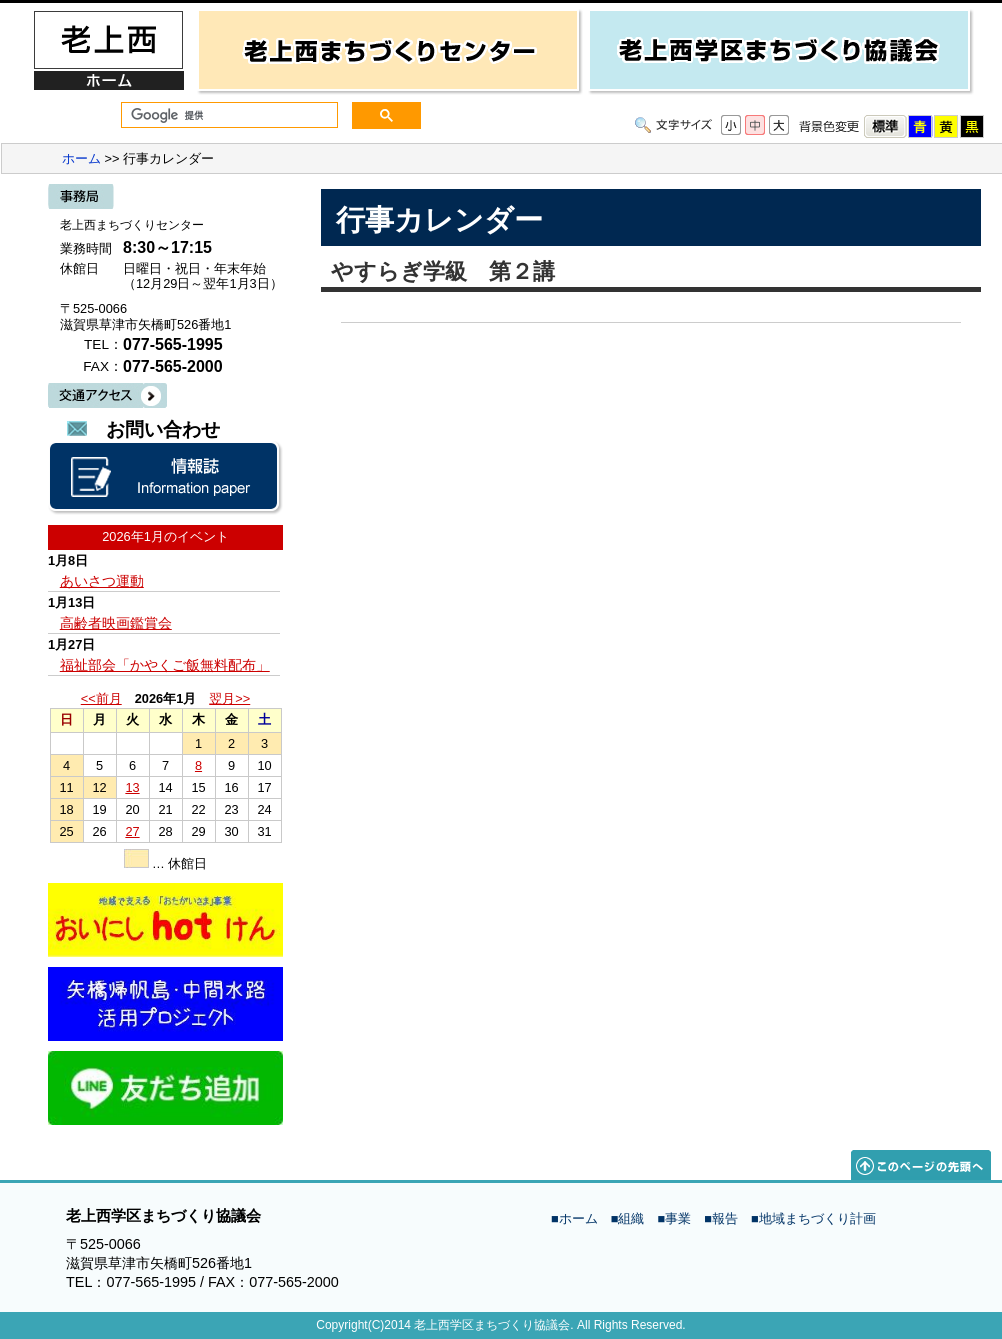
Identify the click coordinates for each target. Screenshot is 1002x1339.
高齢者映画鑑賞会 (116, 623)
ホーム (81, 158)
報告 (725, 1218)
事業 (678, 1218)
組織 (631, 1218)
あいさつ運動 (102, 581)
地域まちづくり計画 (817, 1218)
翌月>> (229, 698)
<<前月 (101, 698)
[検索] (227, 115)
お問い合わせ (163, 429)
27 (132, 831)
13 (132, 787)
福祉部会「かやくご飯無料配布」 (165, 665)
